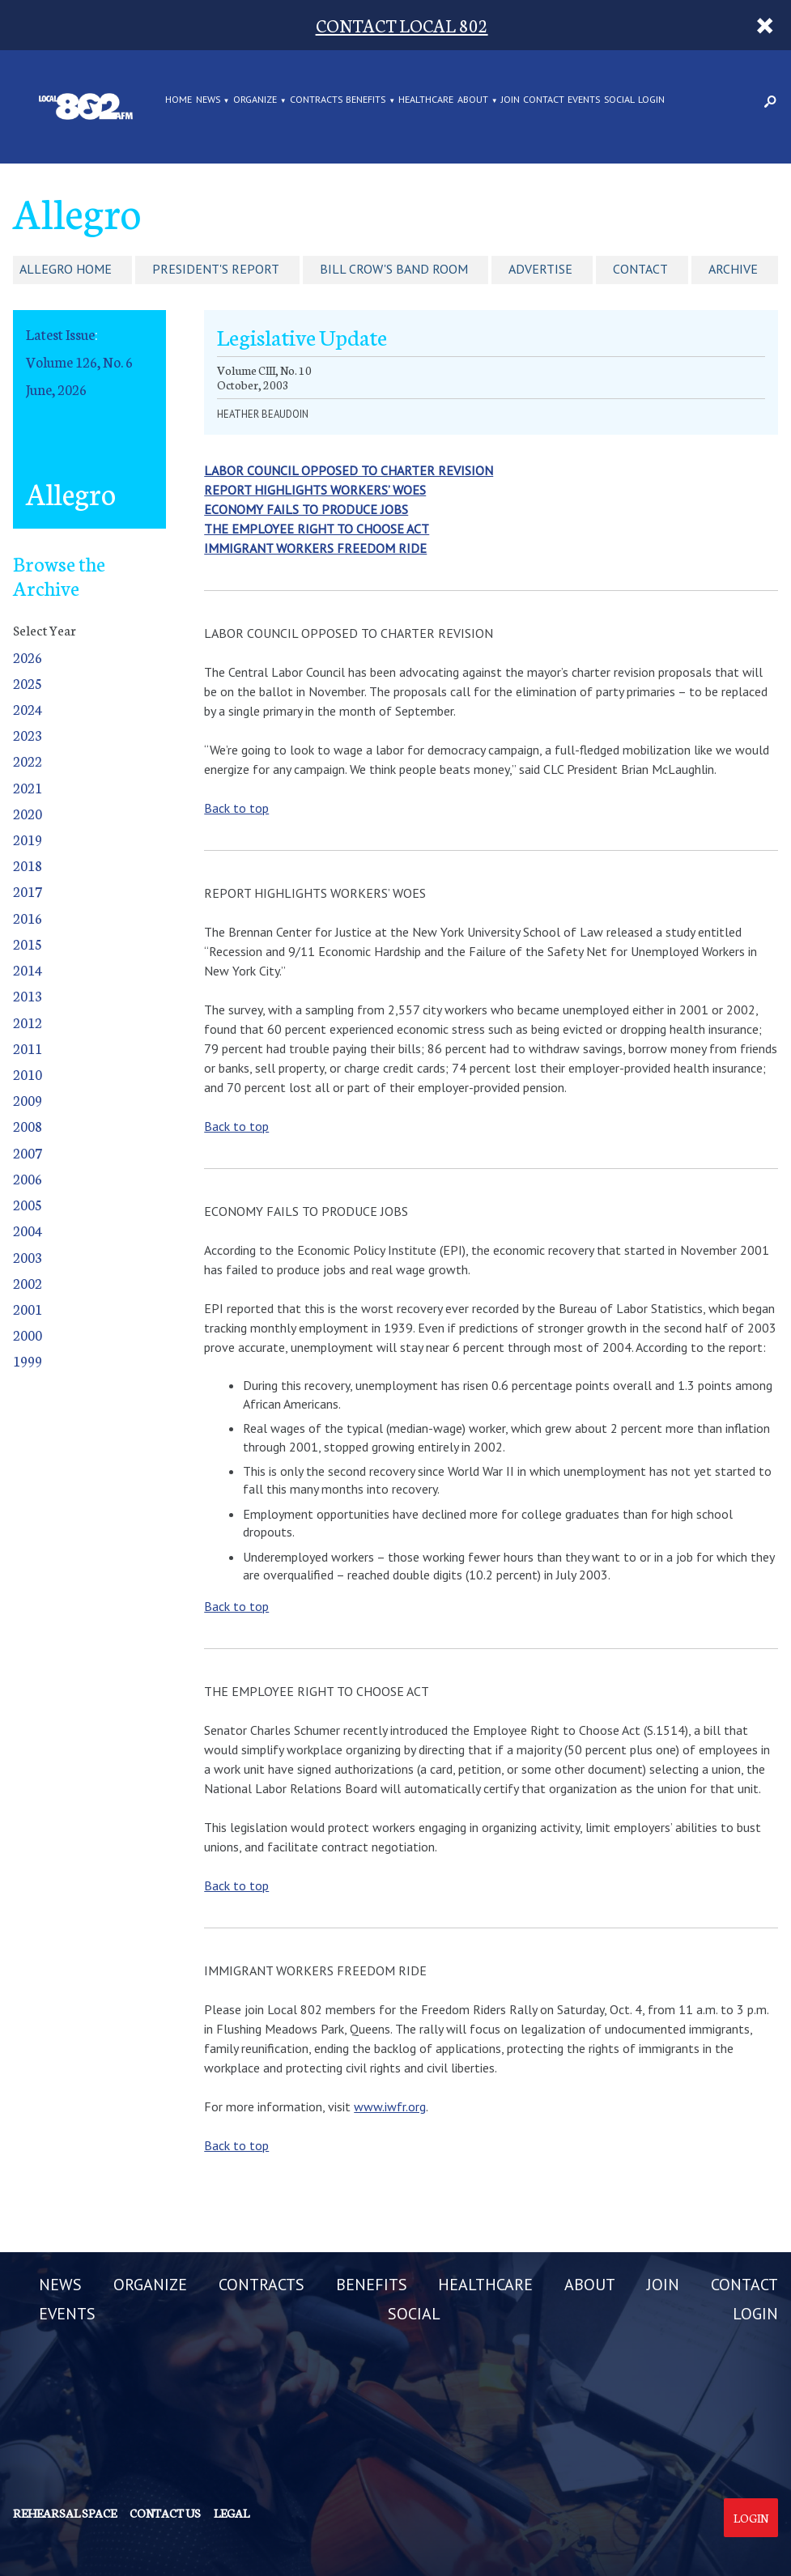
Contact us (165, 2513)
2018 (27, 865)
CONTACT (543, 100)
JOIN (510, 100)
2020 (27, 813)
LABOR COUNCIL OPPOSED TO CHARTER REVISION (348, 470)
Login (751, 2518)
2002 (27, 1283)
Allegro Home (65, 269)
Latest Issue (60, 334)
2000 (27, 1334)
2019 (27, 839)
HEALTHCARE (425, 100)
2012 (27, 1022)
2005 (27, 1204)
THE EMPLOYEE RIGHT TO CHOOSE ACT (316, 529)
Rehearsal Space (65, 2513)
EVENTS (584, 100)
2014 (27, 969)
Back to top (236, 808)
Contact (640, 269)
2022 (27, 760)
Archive (733, 269)
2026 (27, 657)
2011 (27, 1048)
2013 (27, 995)
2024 (27, 709)
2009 (27, 1100)
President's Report (215, 269)
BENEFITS (365, 100)
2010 (27, 1074)
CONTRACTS (316, 100)
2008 (27, 1126)
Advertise (540, 269)
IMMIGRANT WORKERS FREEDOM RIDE (315, 548)
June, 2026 (56, 389)
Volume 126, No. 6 (79, 361)
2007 (27, 1152)
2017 (27, 891)
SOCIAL (619, 100)
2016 (27, 918)
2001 (27, 1309)
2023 (27, 735)
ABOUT (472, 100)
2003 (27, 1257)
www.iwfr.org (390, 2106)
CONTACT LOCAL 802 (402, 24)
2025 (27, 683)
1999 (27, 1360)
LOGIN (651, 100)
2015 (27, 943)
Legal (231, 2513)
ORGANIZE (255, 100)
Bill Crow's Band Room (394, 269)
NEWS (208, 100)
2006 (27, 1178)
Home (178, 100)
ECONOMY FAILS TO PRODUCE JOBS (306, 509)
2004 (27, 1230)
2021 (27, 787)
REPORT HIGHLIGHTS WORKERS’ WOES (315, 490)
